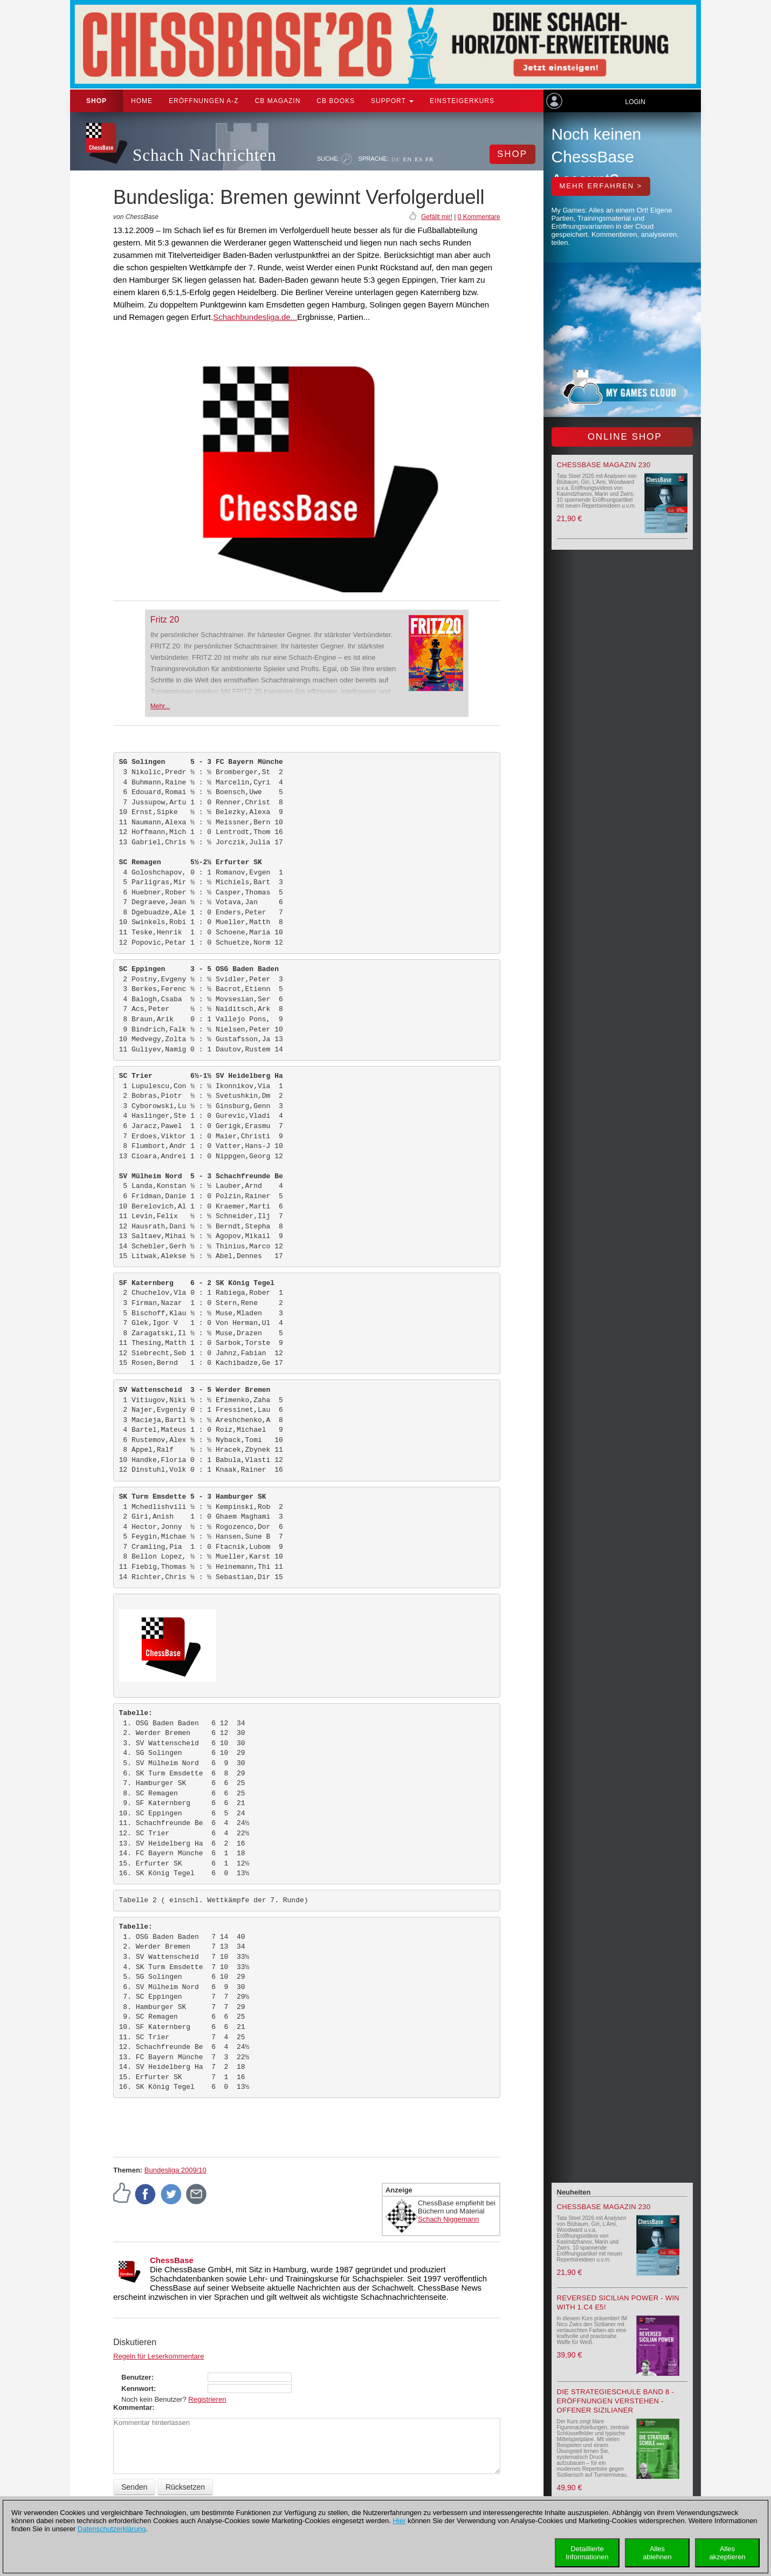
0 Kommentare (479, 217)
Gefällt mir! (436, 217)
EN (407, 159)
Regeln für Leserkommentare (158, 2356)
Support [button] (392, 101)
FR (429, 159)
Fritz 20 (164, 619)
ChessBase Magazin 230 (604, 465)
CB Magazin (278, 101)
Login (635, 102)
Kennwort (137, 2388)
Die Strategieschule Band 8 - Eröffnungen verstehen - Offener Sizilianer (615, 2401)
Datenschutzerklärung (112, 2529)
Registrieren (207, 2399)
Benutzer (136, 2377)
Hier (399, 2521)
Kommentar (132, 2407)
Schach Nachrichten (205, 155)
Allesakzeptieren (727, 2553)
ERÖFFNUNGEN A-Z (204, 101)
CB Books (335, 101)
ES (419, 159)
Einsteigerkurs (462, 101)
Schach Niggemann (448, 2219)
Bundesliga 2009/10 (175, 2170)
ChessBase (172, 2260)
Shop (96, 101)
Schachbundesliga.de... (255, 317)
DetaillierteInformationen (587, 2553)
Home (142, 101)
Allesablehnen (657, 2553)
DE (396, 159)
